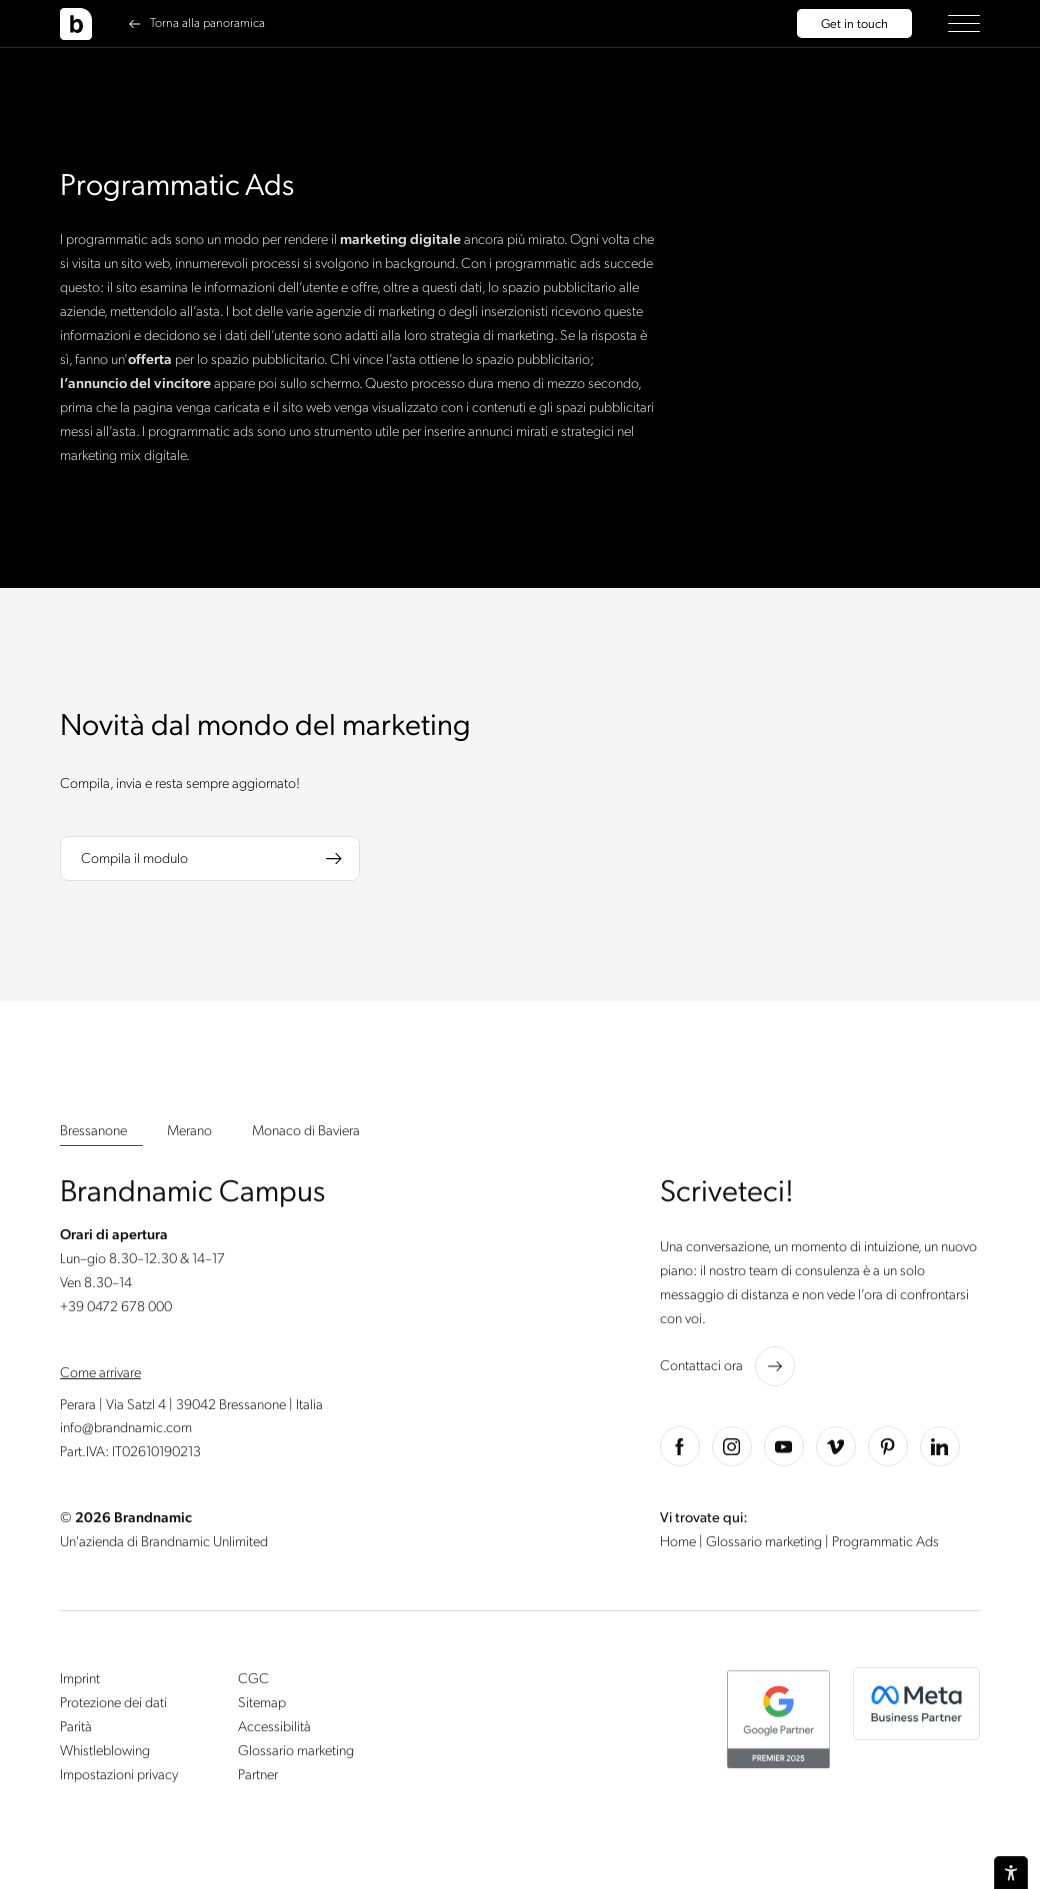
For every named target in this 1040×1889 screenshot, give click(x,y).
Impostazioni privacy (119, 1777)
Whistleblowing (105, 1753)
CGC (253, 1682)
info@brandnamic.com (126, 1431)
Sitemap (262, 1705)
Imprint (80, 1682)
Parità (76, 1729)
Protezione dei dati (113, 1705)
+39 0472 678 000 (116, 1309)
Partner (258, 1777)
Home (679, 1545)
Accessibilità (274, 1729)
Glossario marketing (765, 1545)
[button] (964, 23)
